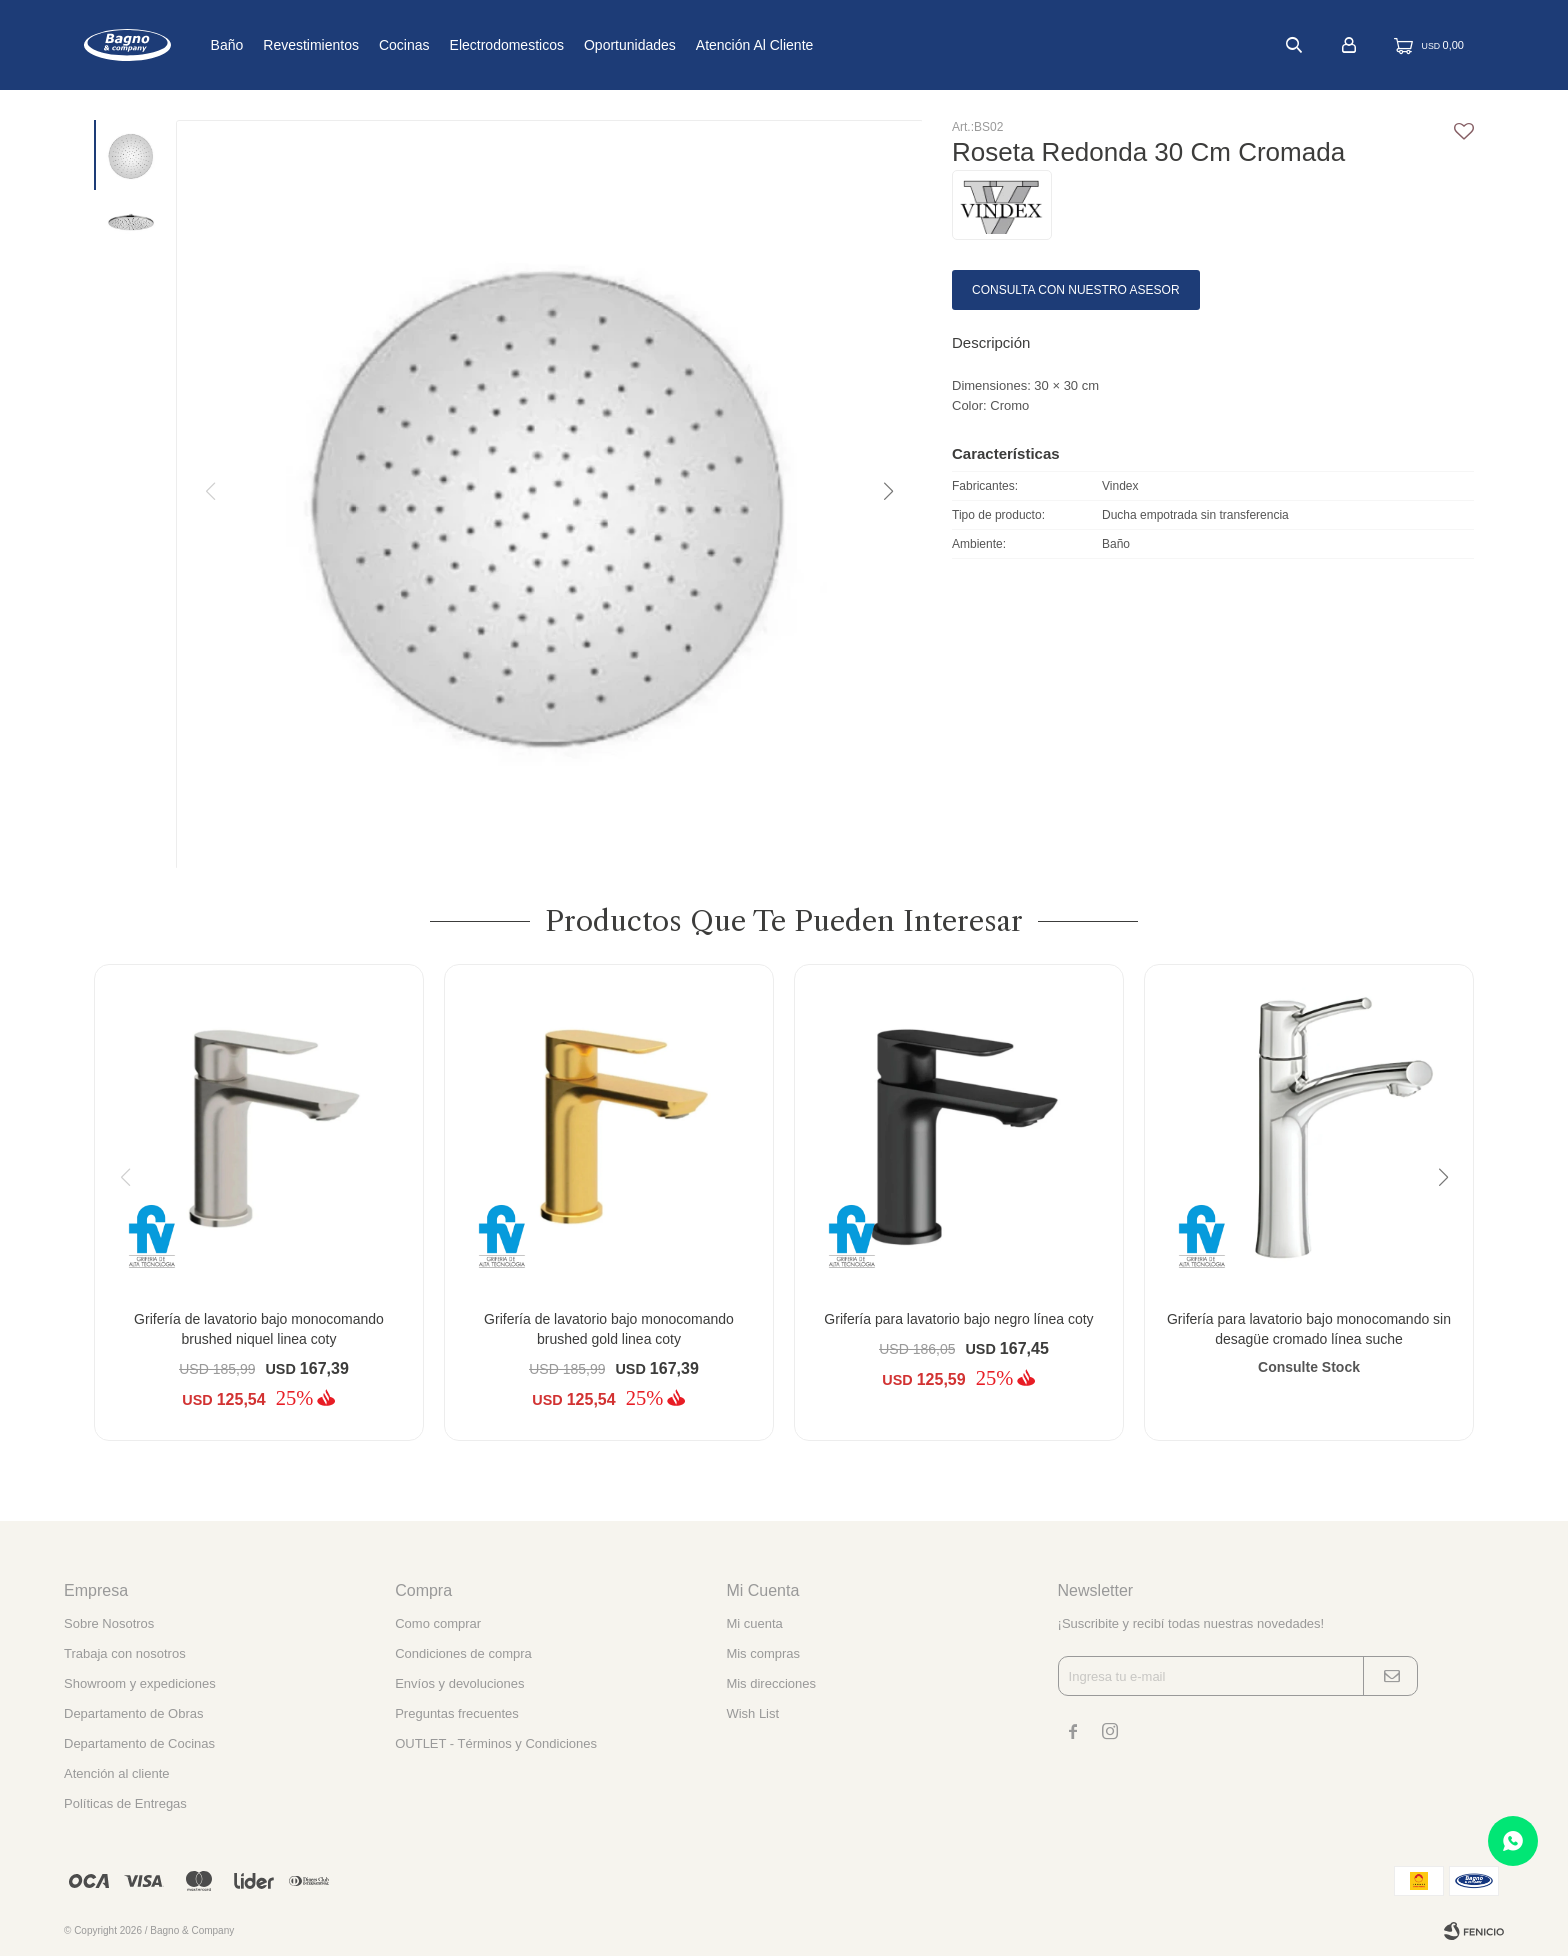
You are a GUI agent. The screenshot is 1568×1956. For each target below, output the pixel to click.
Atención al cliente (821, 45)
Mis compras (763, 1653)
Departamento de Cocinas (139, 1743)
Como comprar (438, 1623)
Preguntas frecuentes (457, 1713)
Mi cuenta (754, 1623)
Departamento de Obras (133, 1713)
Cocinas (470, 45)
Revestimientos (377, 45)
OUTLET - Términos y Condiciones (496, 1743)
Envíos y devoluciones (459, 1683)
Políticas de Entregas (125, 1803)
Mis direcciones (771, 1683)
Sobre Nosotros (109, 1623)
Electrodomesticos (572, 45)
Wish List (752, 1713)
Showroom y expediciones (140, 1683)
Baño (292, 45)
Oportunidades (696, 45)
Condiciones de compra (463, 1653)
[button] (887, 492)
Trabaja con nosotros (125, 1653)
